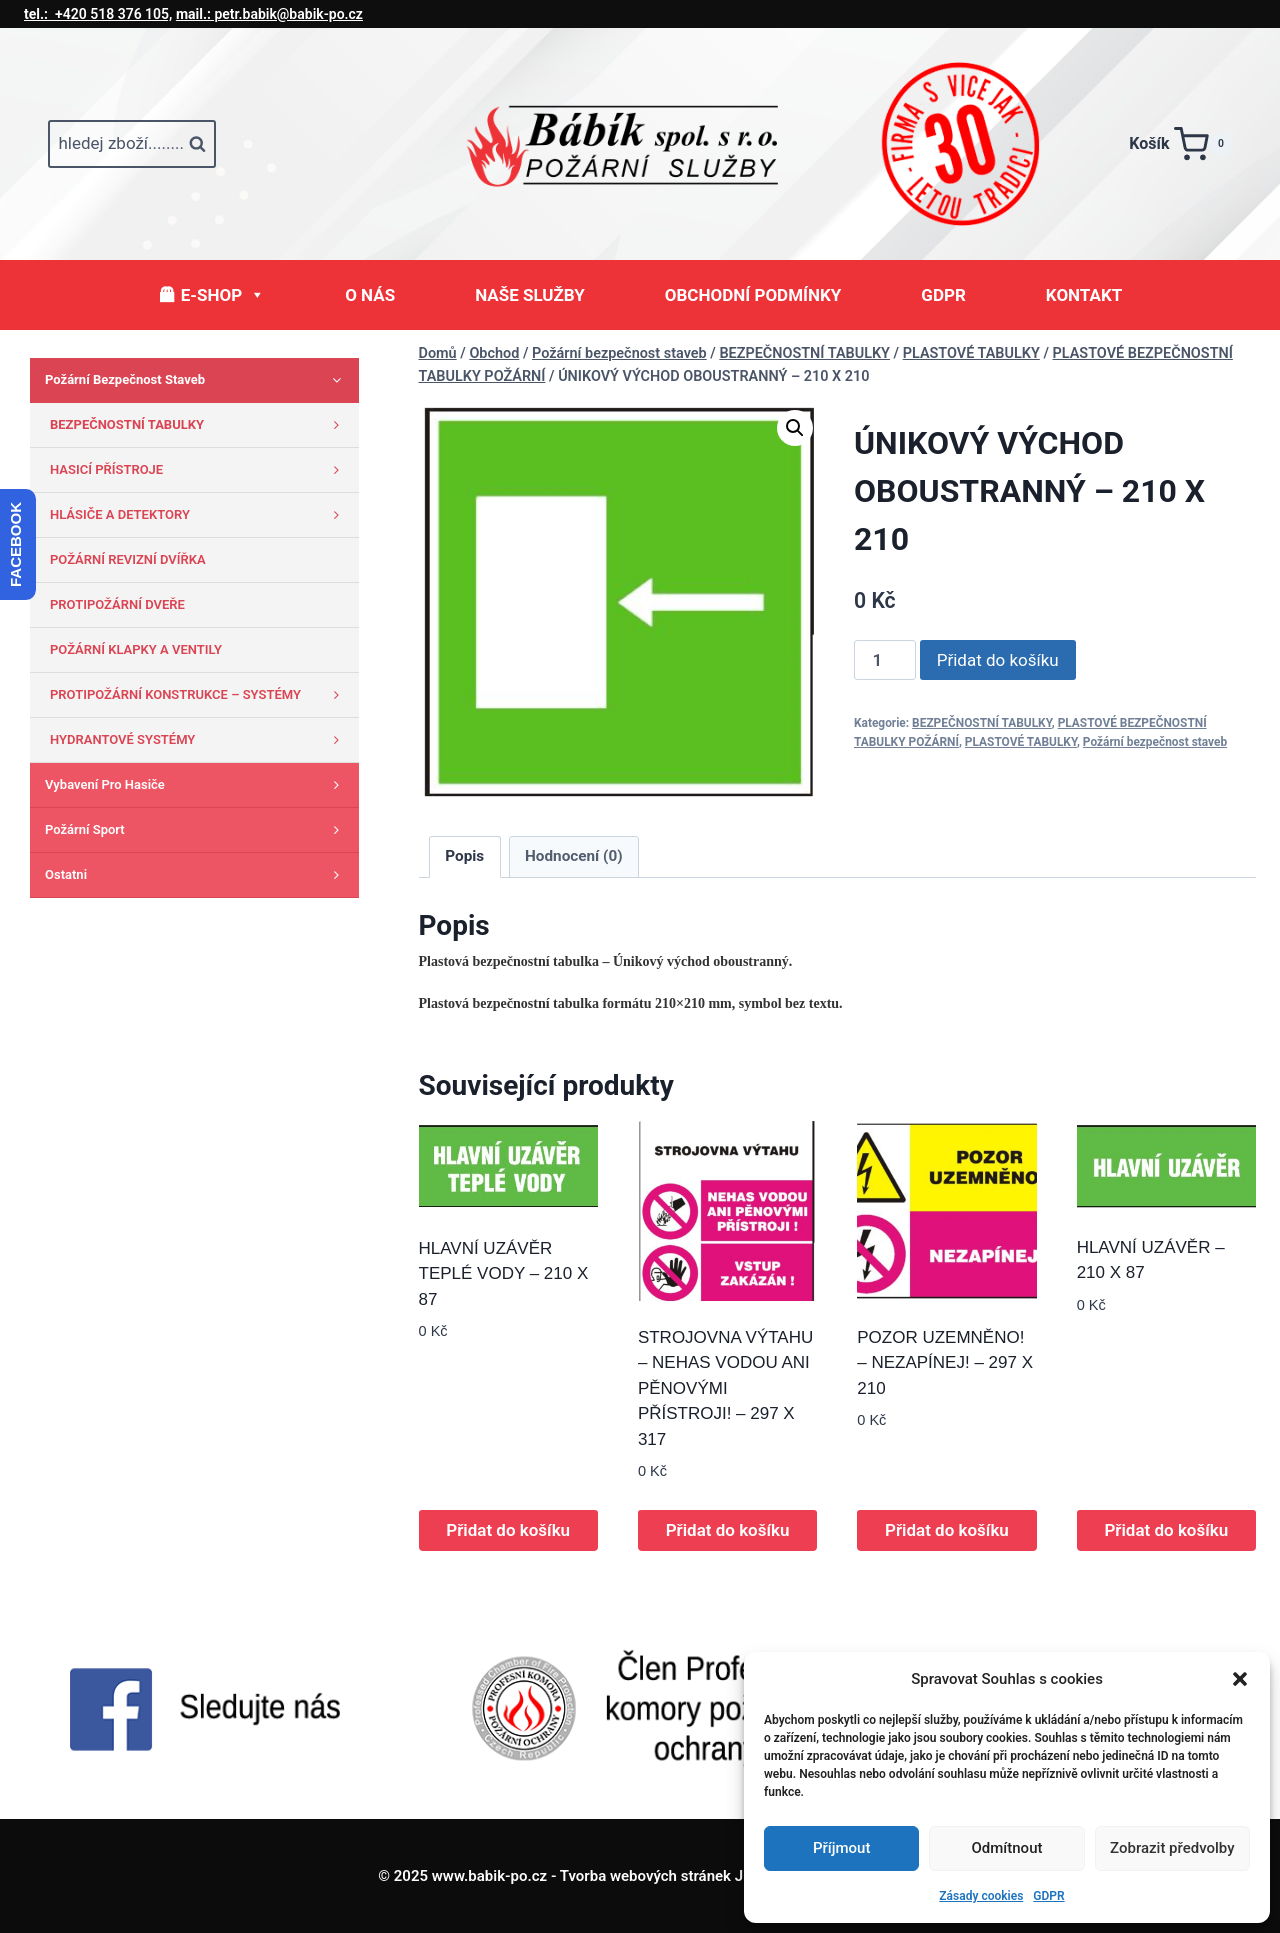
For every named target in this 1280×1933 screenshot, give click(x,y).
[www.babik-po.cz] (640, 144)
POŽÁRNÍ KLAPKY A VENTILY (136, 649)
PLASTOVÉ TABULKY (1021, 742)
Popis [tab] (464, 856)
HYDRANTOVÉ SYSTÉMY (199, 740)
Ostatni (197, 875)
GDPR (1048, 1896)
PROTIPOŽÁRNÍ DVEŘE (117, 604)
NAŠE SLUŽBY (530, 295)
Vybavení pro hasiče (197, 785)
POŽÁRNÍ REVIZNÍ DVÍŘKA (128, 559)
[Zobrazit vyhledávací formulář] (132, 144)
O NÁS (370, 295)
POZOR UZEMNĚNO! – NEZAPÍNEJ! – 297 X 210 (945, 1363)
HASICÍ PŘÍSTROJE (199, 470)
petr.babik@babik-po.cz (269, 14)
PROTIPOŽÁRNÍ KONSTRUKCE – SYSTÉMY (199, 695)
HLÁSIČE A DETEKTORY (199, 515)
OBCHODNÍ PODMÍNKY (753, 295)
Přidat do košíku (998, 660)
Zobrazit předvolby (1172, 1848)
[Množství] (885, 660)
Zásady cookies (981, 1896)
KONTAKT (1084, 295)
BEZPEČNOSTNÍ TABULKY (982, 723)
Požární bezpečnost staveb (1155, 742)
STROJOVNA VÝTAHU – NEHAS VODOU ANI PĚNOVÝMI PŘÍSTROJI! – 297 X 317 (725, 1388)
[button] (1240, 1679)
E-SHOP (223, 295)
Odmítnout (1007, 1848)
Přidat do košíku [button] (508, 1530)
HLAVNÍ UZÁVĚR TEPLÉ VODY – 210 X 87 (504, 1274)
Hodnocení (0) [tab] (574, 856)
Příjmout (841, 1848)
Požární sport (197, 830)
